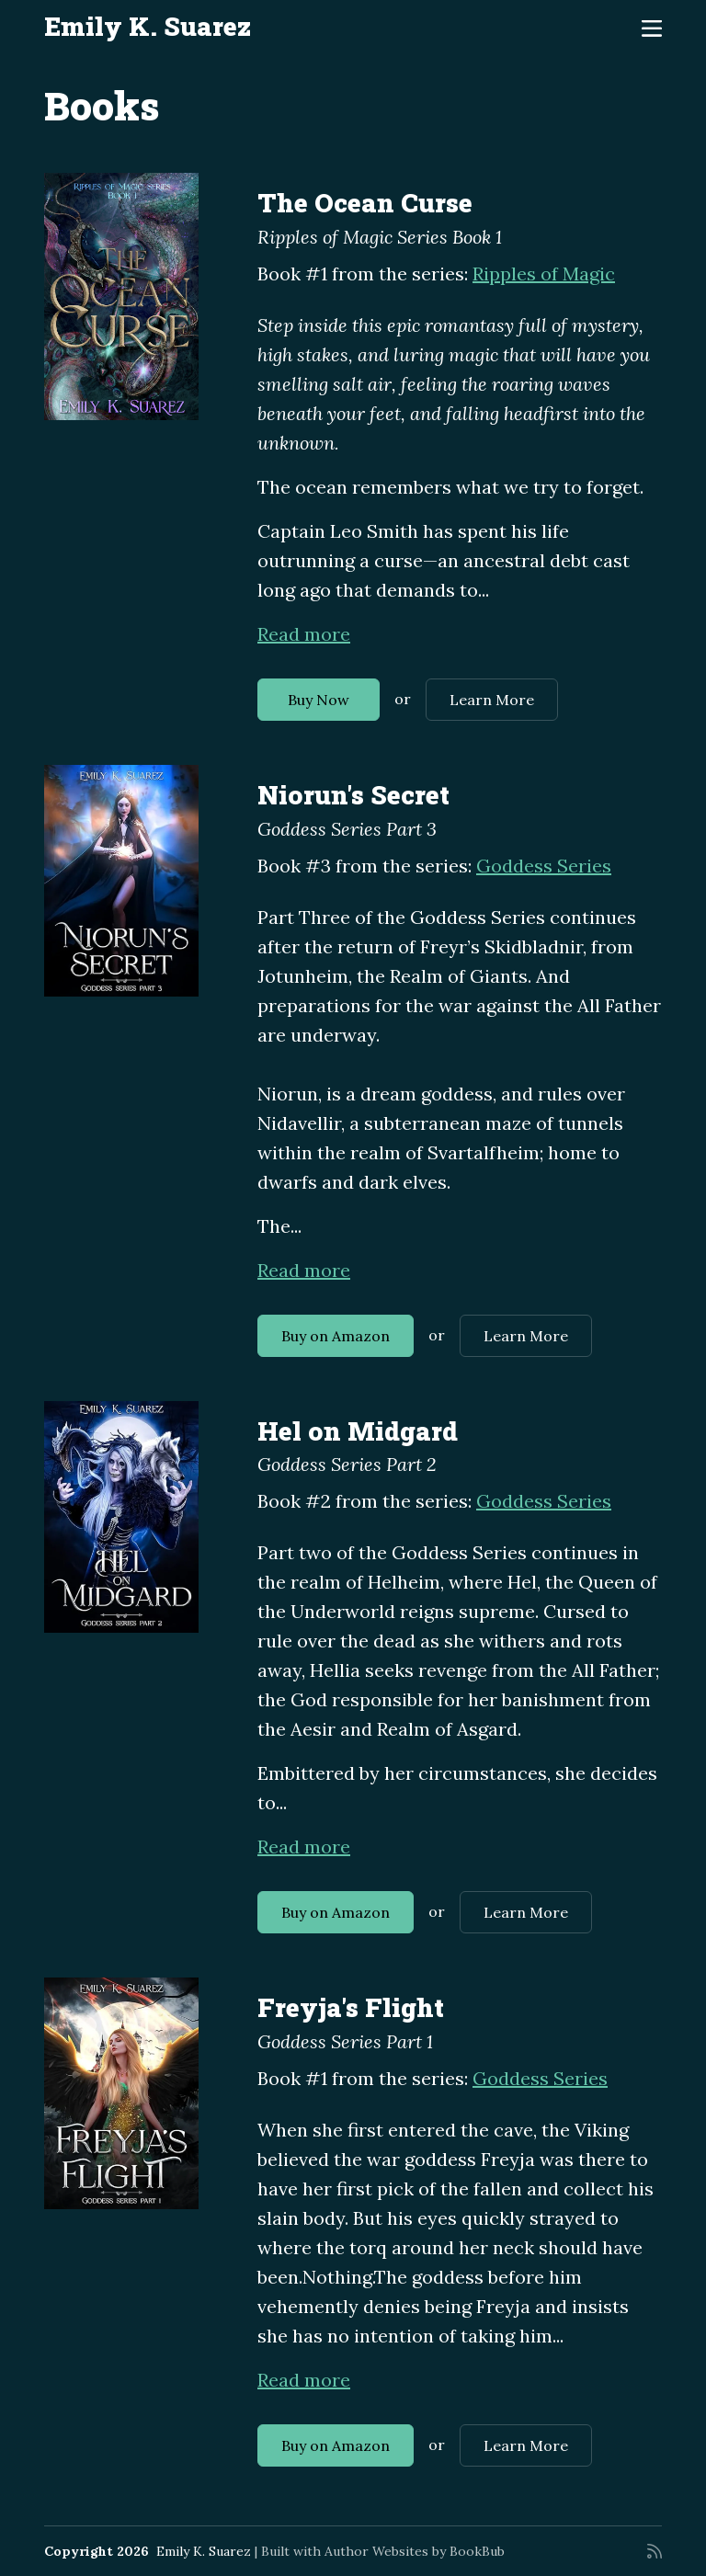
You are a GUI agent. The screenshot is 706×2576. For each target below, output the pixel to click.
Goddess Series (543, 865)
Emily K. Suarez (147, 26)
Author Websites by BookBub (415, 2551)
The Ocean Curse (365, 203)
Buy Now (318, 699)
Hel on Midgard (357, 1431)
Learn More (492, 699)
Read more (303, 633)
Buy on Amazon (335, 1336)
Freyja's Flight (350, 2007)
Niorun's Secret (353, 795)
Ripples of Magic (544, 273)
